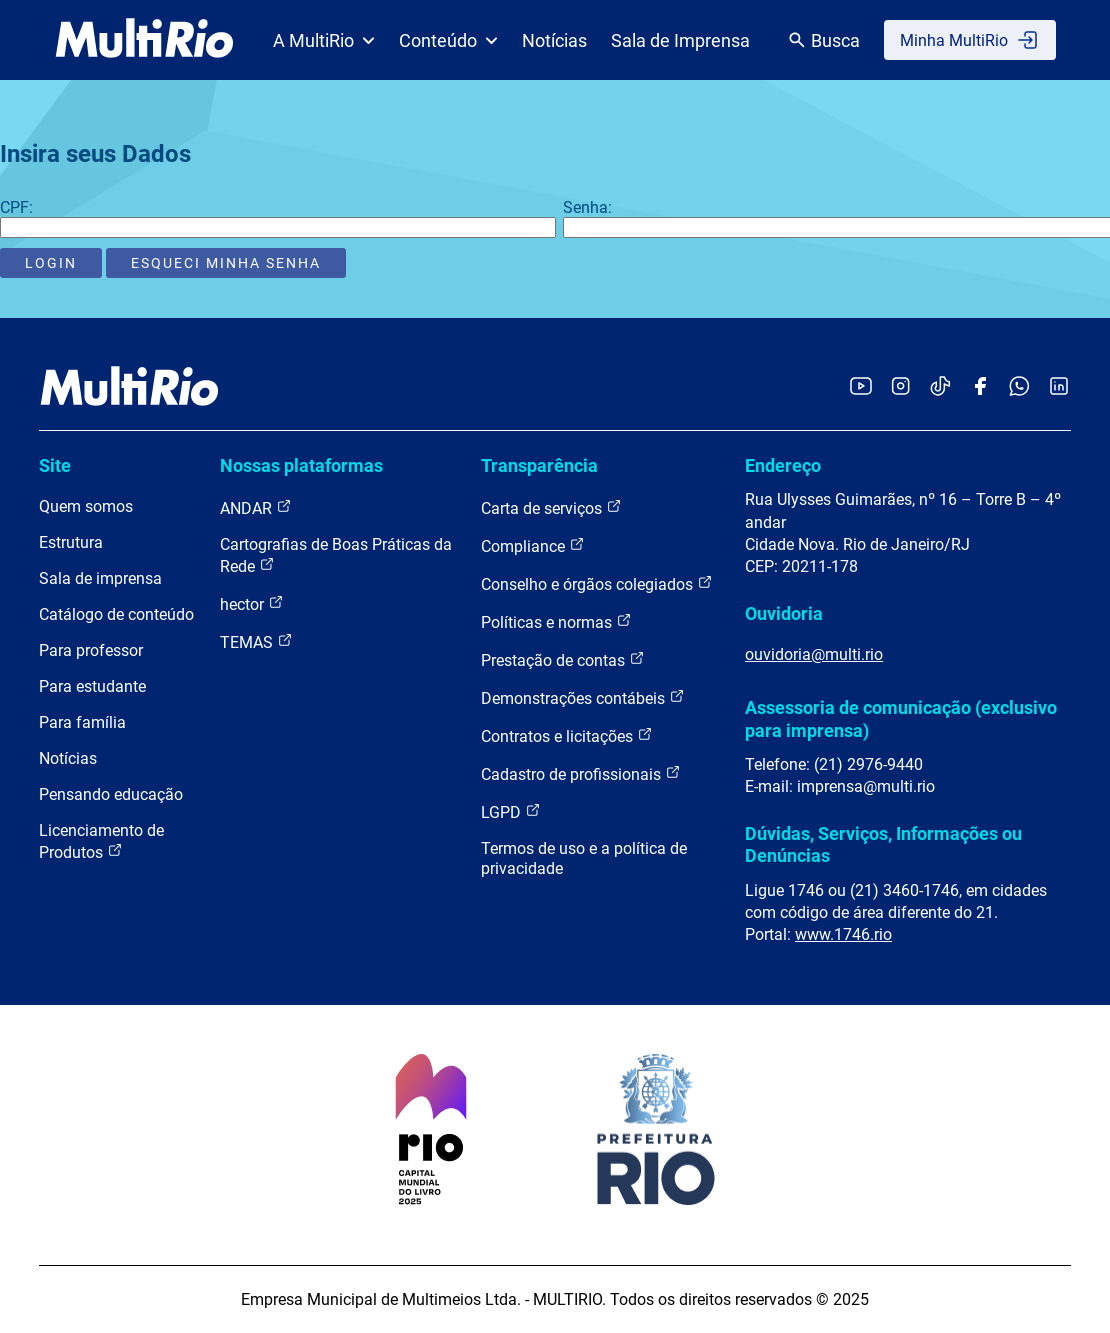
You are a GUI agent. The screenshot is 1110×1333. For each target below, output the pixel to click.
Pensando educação (111, 794)
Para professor (91, 650)
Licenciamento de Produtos (101, 841)
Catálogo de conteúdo (116, 614)
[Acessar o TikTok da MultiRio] (940, 387)
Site (55, 465)
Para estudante (92, 686)
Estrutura (71, 542)
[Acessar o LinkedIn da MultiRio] (1059, 387)
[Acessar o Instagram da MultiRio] (900, 387)
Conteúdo (448, 40)
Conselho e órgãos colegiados (597, 583)
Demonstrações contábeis (583, 697)
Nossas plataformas (301, 465)
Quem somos (86, 506)
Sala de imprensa (100, 578)
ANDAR (256, 507)
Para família (82, 722)
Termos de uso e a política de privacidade (584, 858)
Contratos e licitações (567, 735)
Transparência (539, 465)
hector (252, 603)
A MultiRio (324, 40)
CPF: (16, 207)
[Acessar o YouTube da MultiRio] (861, 387)
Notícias (554, 40)
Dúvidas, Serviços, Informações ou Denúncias (883, 844)
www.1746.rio (843, 934)
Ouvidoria (784, 613)
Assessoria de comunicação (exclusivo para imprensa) (901, 718)
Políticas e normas (556, 621)
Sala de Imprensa (680, 40)
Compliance (533, 545)
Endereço (783, 465)
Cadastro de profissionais (581, 773)
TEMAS (256, 641)
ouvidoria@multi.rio (814, 654)
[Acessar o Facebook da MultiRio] (980, 387)
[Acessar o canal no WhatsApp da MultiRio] (1019, 387)
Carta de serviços (551, 507)
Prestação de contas (563, 659)
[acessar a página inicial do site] (144, 40)
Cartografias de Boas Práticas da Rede (336, 555)
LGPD (511, 811)
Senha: (587, 207)
